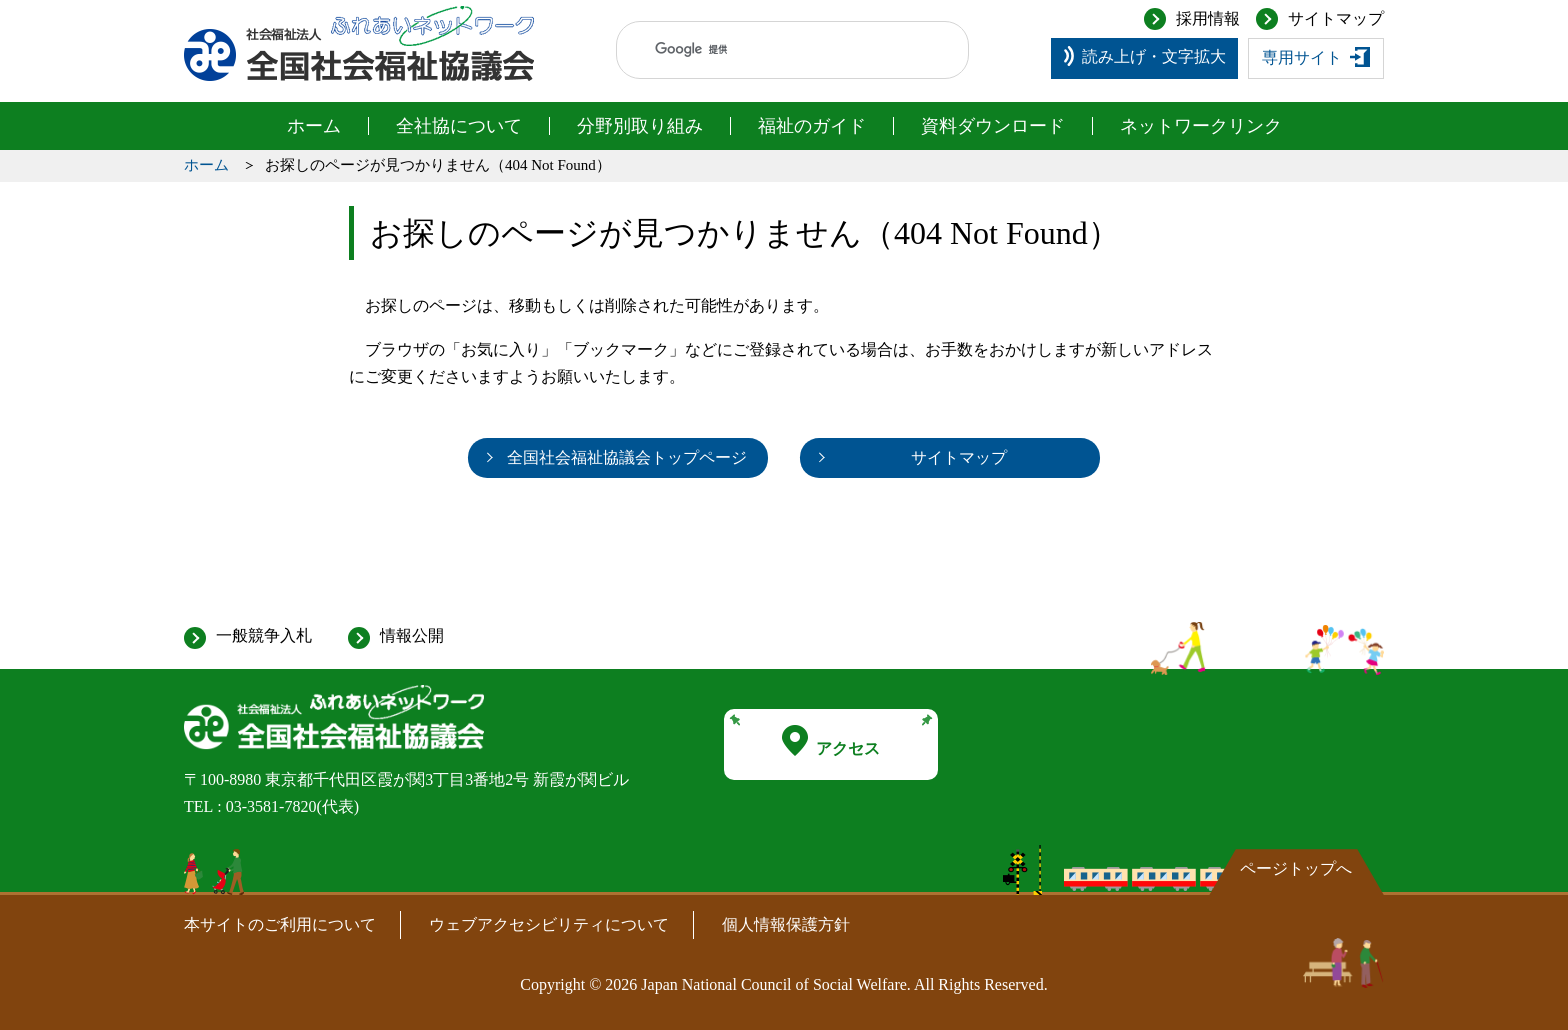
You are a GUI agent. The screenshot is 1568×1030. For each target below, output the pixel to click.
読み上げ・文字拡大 (1154, 56)
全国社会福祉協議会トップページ (627, 457)
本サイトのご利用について (280, 924)
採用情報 (1208, 18)
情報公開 (412, 635)
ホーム (314, 126)
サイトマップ (1336, 18)
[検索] (773, 50)
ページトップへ (1296, 868)
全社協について (459, 126)
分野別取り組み (640, 126)
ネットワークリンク (1201, 126)
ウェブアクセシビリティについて (549, 924)
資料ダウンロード (993, 126)
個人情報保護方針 (786, 924)
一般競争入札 (264, 635)
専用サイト (1302, 57)
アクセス (831, 741)
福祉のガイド (812, 126)
